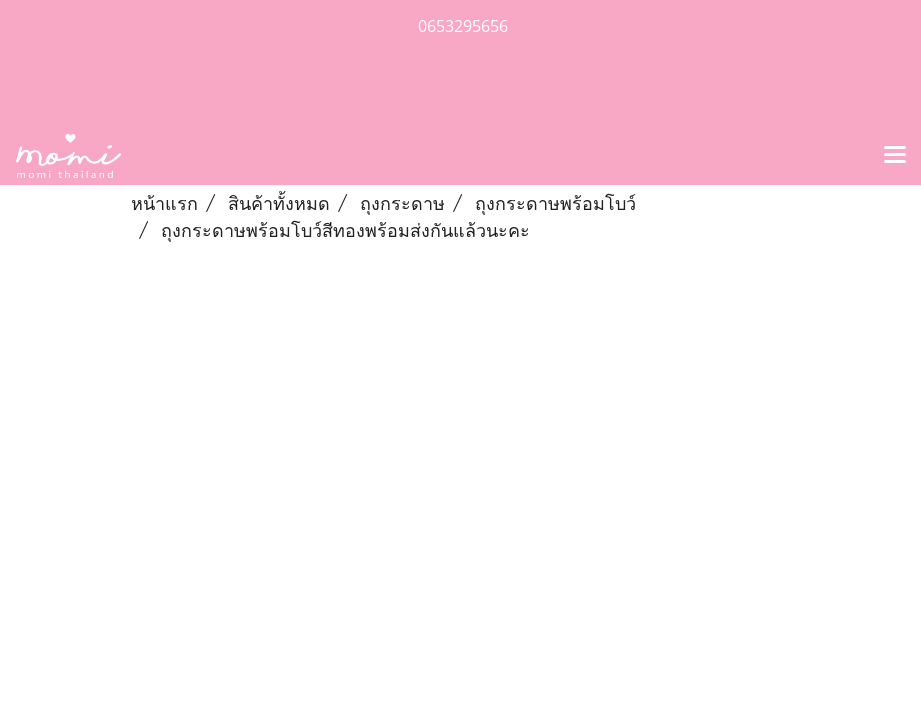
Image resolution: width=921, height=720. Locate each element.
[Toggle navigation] (895, 156)
